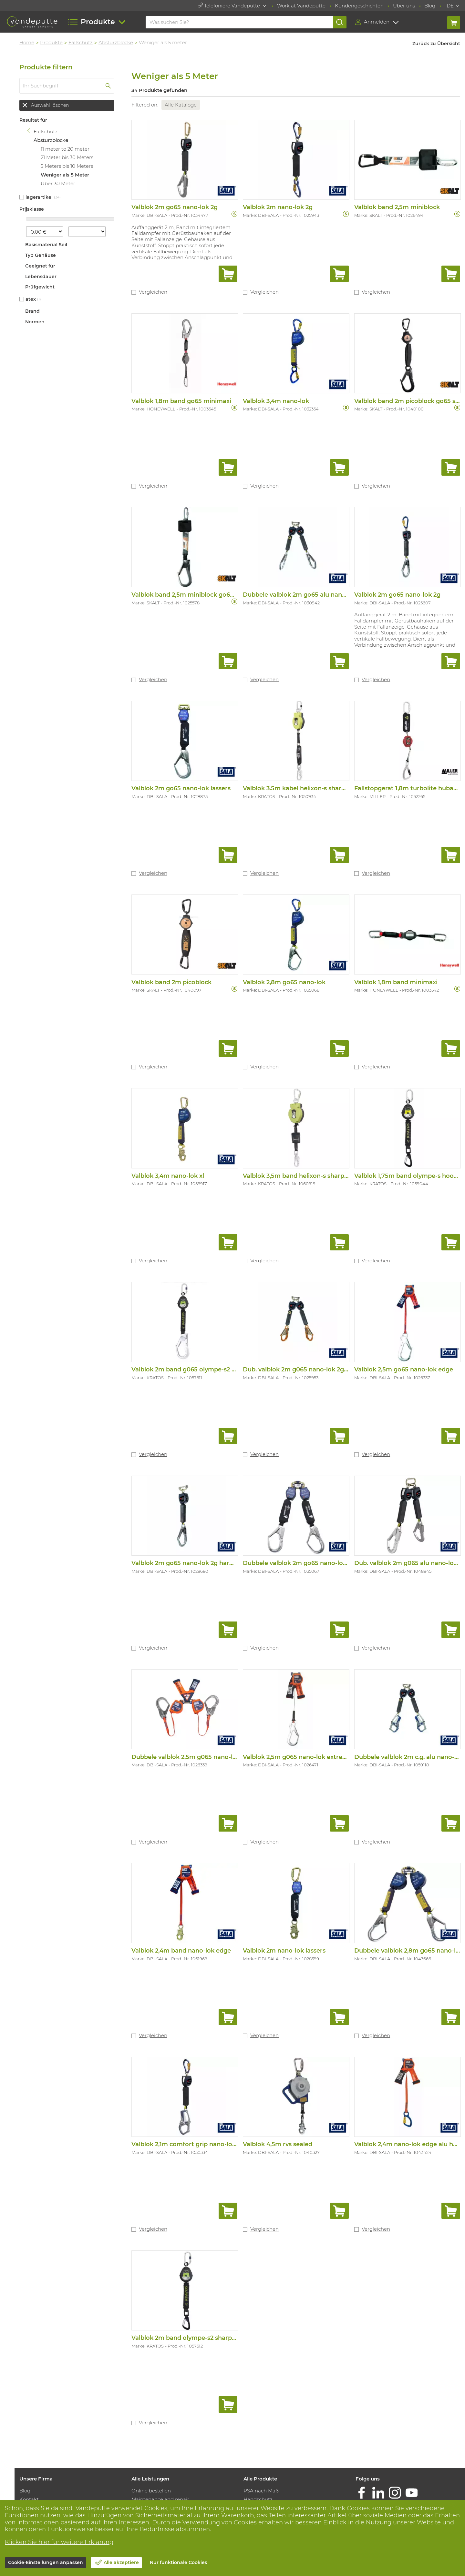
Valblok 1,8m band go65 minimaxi (182, 400)
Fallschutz (82, 42)
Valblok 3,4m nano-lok (277, 400)
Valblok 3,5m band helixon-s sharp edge (303, 1173)
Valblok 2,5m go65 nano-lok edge (404, 1367)
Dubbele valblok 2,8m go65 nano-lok (409, 1947)
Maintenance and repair (162, 2496)
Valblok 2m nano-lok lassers (285, 1947)
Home (28, 42)
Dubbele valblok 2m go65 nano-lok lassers (306, 1560)
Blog (429, 6)
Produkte (53, 42)
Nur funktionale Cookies (178, 2562)
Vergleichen (154, 291)
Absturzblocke (117, 42)
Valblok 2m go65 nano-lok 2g (176, 206)
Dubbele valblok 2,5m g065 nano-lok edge (195, 1754)
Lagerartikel (40, 197)
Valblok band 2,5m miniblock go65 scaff (192, 593)
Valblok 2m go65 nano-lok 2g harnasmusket (198, 1560)
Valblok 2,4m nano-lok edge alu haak (409, 2141)
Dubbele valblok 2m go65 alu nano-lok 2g (305, 593)
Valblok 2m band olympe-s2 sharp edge (191, 2334)
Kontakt (30, 2496)
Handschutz (259, 2496)
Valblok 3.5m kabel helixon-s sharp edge (303, 787)
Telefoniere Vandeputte (229, 6)
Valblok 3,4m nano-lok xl (169, 1173)
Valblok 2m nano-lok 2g (279, 206)
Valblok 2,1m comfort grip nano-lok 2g (189, 2141)
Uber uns (404, 6)
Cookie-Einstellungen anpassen (45, 2562)
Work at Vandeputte (301, 6)
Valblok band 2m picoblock (173, 980)
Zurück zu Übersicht (436, 43)
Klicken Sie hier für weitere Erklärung (59, 2542)
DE (450, 6)
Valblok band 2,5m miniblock (397, 206)
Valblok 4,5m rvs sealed (278, 2141)
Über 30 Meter (59, 183)
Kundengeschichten (359, 6)
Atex (32, 299)
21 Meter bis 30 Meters (68, 157)
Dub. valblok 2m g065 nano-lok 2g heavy (304, 1367)
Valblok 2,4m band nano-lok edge (182, 1947)
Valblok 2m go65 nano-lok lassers (182, 787)
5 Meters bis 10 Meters (68, 166)
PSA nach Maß (262, 2487)
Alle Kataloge (182, 105)
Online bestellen (152, 2487)
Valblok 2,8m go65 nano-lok (285, 980)
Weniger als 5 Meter (66, 175)
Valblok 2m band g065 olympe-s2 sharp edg (198, 1367)
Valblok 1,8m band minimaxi (396, 980)
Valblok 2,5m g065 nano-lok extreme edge (306, 1754)
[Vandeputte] (32, 22)
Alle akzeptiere (121, 2562)
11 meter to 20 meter (66, 149)
